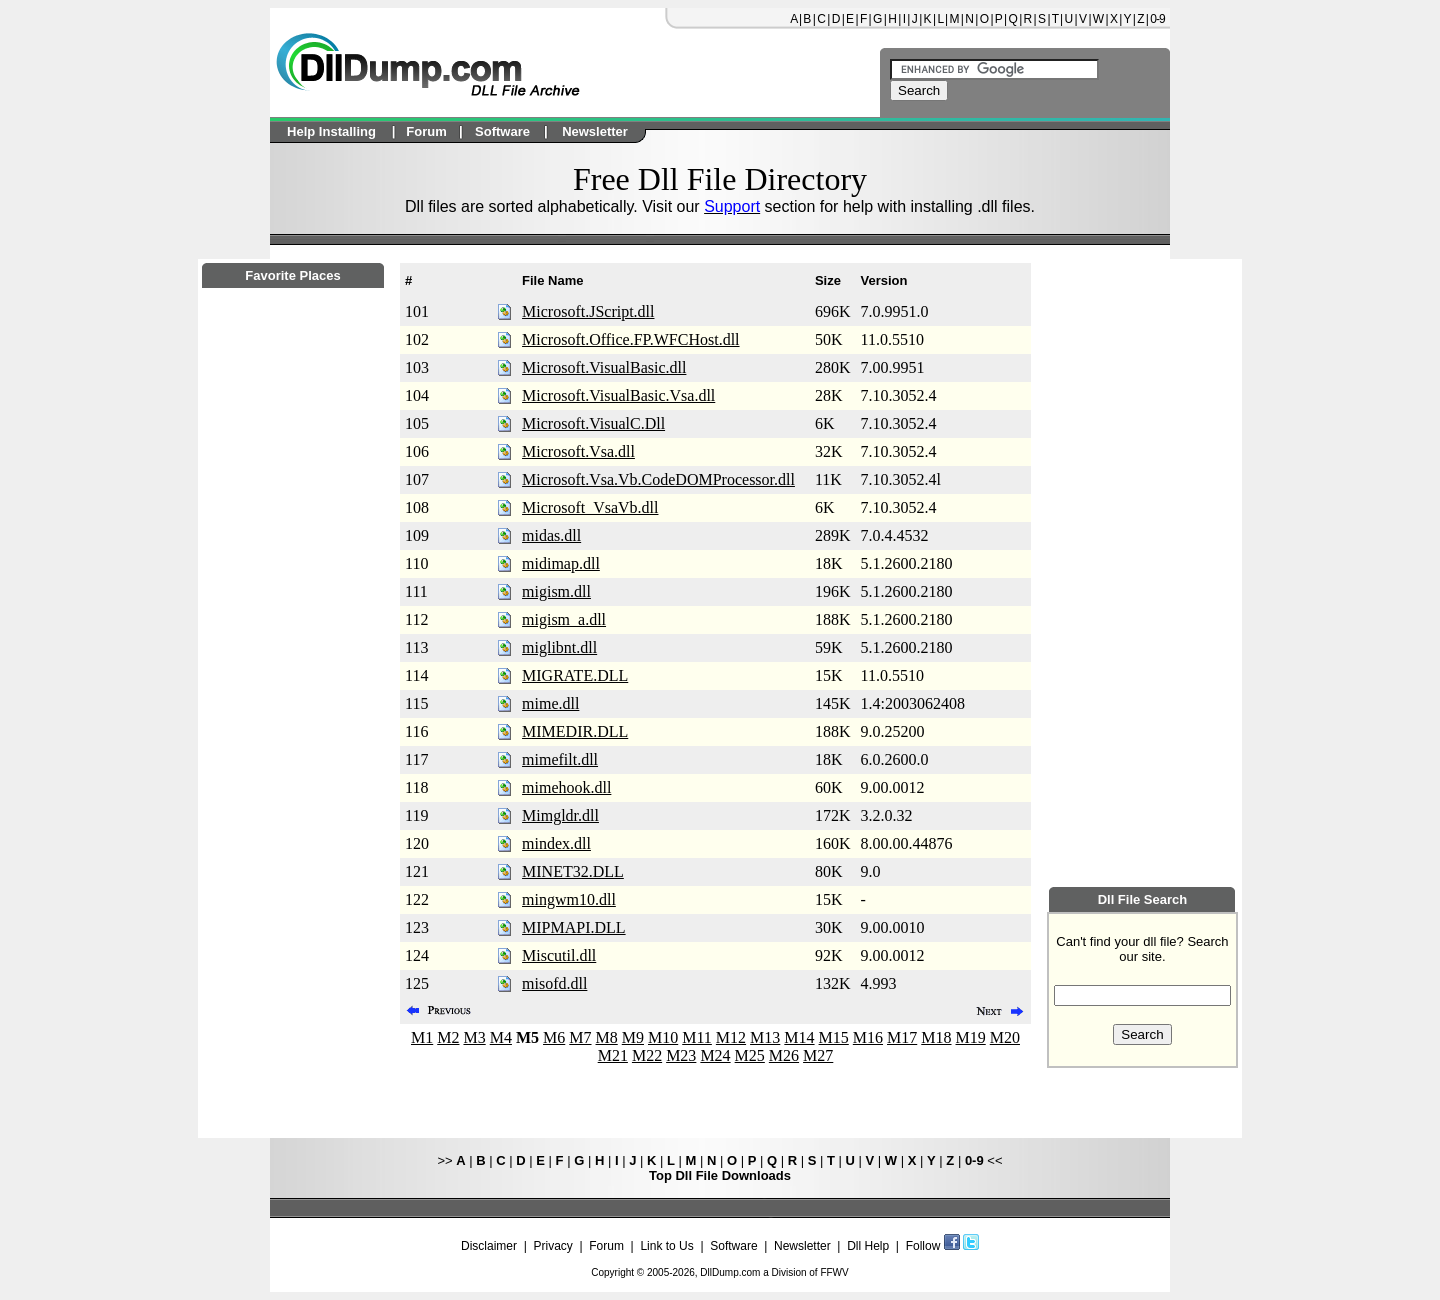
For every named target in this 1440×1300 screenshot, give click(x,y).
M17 (902, 1037)
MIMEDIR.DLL (575, 731)
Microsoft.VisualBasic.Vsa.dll (618, 395)
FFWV (834, 1272)
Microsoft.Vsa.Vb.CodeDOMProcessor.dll (658, 479)
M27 (818, 1055)
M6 (554, 1037)
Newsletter (802, 1246)
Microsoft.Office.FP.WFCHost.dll (630, 339)
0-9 (1157, 19)
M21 (613, 1055)
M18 (936, 1037)
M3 (474, 1037)
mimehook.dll (566, 787)
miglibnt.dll (559, 647)
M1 (422, 1037)
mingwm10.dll (569, 899)
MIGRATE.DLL (575, 675)
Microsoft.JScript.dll (588, 311)
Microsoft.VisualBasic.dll (604, 367)
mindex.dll (556, 843)
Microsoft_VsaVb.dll (590, 507)
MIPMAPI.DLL (574, 927)
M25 (750, 1055)
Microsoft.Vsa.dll (578, 451)
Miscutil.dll (559, 955)
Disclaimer (489, 1246)
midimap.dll (561, 563)
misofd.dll (554, 983)
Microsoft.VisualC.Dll (593, 423)
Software (733, 1246)
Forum (606, 1246)
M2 (448, 1037)
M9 (633, 1037)
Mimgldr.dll (560, 815)
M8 (607, 1037)
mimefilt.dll (560, 759)
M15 (834, 1037)
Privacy (552, 1246)
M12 (731, 1037)
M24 (715, 1055)
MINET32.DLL (573, 871)
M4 (501, 1037)
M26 (784, 1055)
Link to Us (666, 1246)
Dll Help (868, 1246)
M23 (681, 1055)
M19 (971, 1037)
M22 (647, 1055)
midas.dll (551, 535)
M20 (1005, 1037)
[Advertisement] (293, 831)
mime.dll (550, 703)
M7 (580, 1037)
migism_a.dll (564, 619)
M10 (663, 1037)
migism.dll (556, 591)
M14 (799, 1037)
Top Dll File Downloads (720, 1175)
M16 (868, 1037)
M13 (765, 1037)
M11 (697, 1037)
